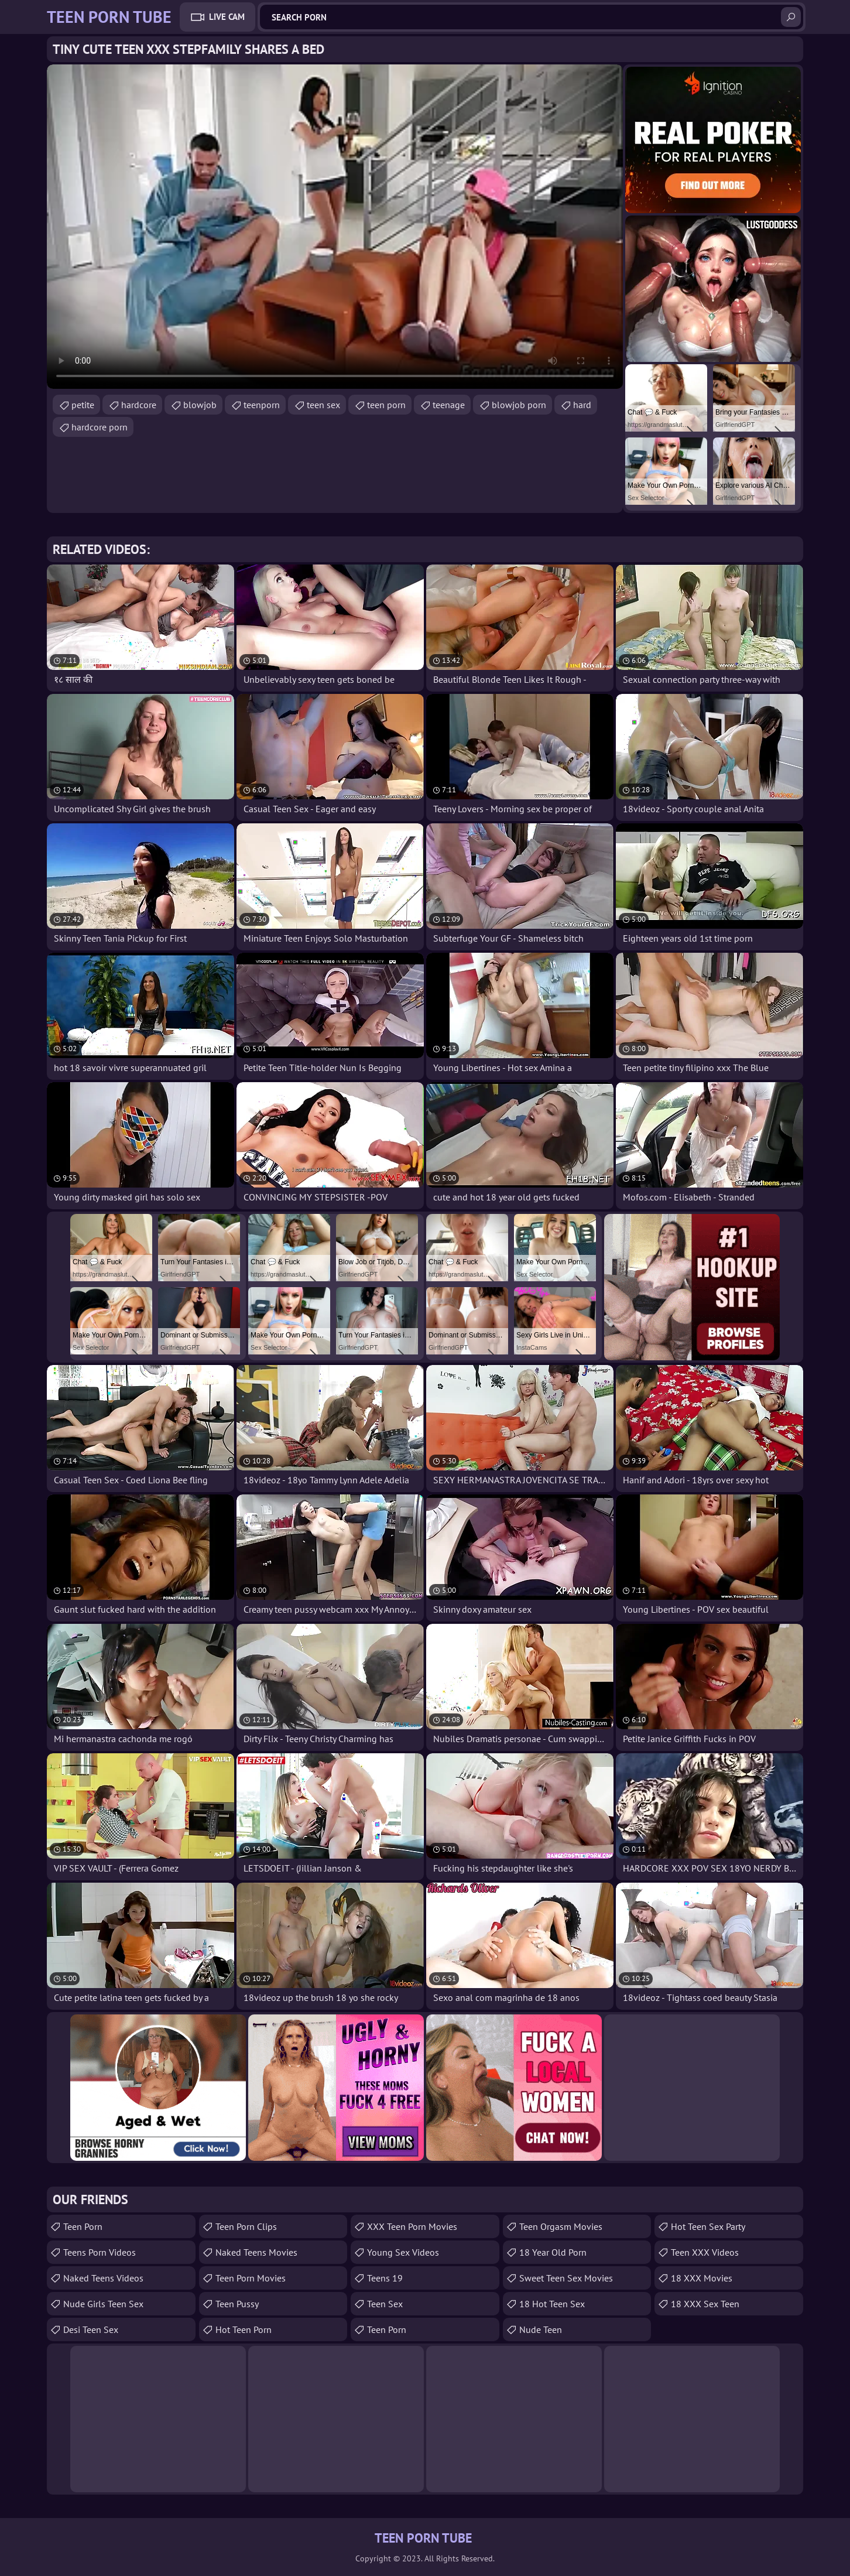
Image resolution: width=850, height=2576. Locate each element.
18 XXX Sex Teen (705, 2304)
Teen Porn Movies (250, 2278)
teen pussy (237, 2304)
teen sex (323, 404)
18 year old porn (553, 2252)
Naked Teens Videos (103, 2278)
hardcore (138, 404)
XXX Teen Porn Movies (412, 2226)
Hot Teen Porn (243, 2329)
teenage (449, 404)
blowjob (200, 404)
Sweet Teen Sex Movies (566, 2278)
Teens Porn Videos (99, 2252)
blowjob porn (519, 404)
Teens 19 (385, 2278)
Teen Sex (385, 2304)
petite (82, 404)
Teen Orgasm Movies (560, 2226)
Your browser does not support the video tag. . (335, 226)
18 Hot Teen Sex (552, 2304)
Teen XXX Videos (705, 2252)
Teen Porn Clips (246, 2226)
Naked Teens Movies (256, 2252)
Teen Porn (82, 2226)
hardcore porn (99, 427)
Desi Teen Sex (90, 2329)
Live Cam (227, 16)
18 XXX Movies (701, 2278)
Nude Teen (540, 2329)
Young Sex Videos (403, 2252)
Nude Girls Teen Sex (103, 2304)
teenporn (262, 404)
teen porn (386, 404)
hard (582, 404)
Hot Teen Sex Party (708, 2226)
